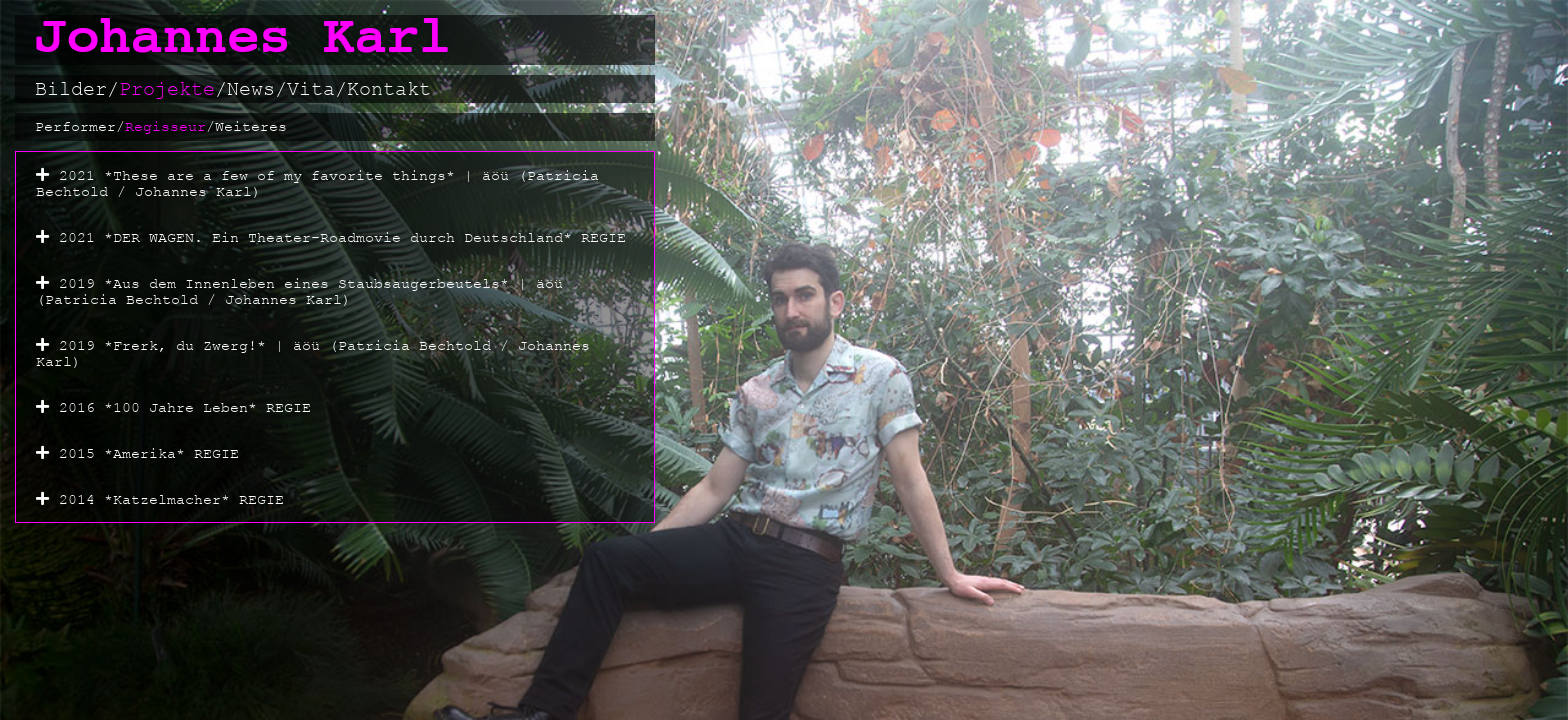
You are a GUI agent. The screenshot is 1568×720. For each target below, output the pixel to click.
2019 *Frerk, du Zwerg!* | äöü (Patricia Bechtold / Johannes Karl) (313, 353)
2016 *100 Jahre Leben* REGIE (185, 407)
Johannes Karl (243, 39)
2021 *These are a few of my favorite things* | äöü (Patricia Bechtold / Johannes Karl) (317, 183)
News (257, 89)
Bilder (77, 89)
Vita (317, 89)
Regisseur (170, 127)
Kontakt (389, 89)
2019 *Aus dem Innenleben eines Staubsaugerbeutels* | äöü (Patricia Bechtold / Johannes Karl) (299, 291)
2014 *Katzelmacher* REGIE (171, 499)
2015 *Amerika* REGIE (149, 453)
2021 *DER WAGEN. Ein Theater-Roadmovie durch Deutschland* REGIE (342, 237)
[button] (335, 183)
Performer (80, 127)
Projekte (173, 89)
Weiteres (251, 126)
